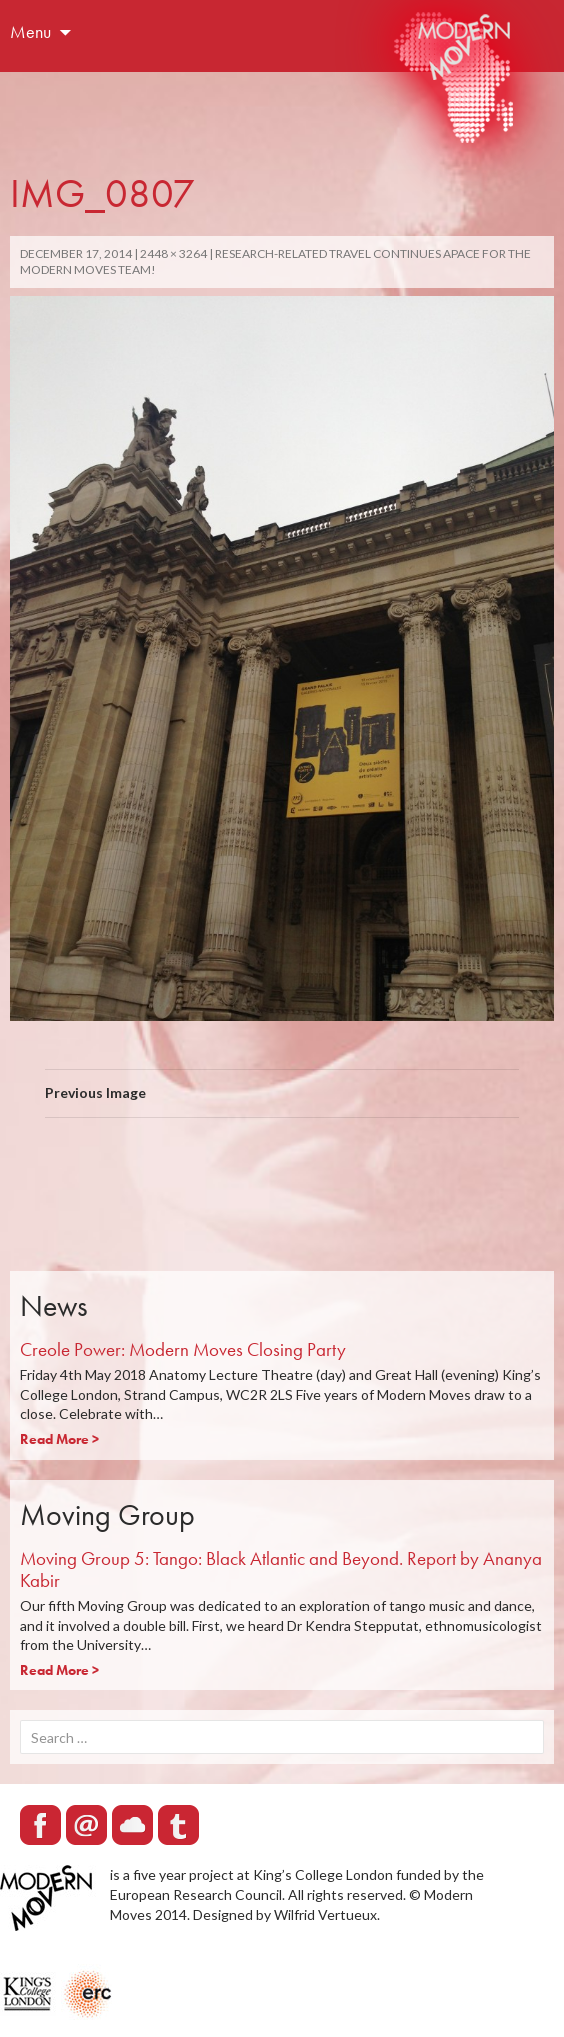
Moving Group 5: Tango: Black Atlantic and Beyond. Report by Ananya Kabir (281, 1570)
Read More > (59, 1439)
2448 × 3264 (173, 253)
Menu (30, 31)
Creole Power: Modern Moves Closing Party (183, 1349)
